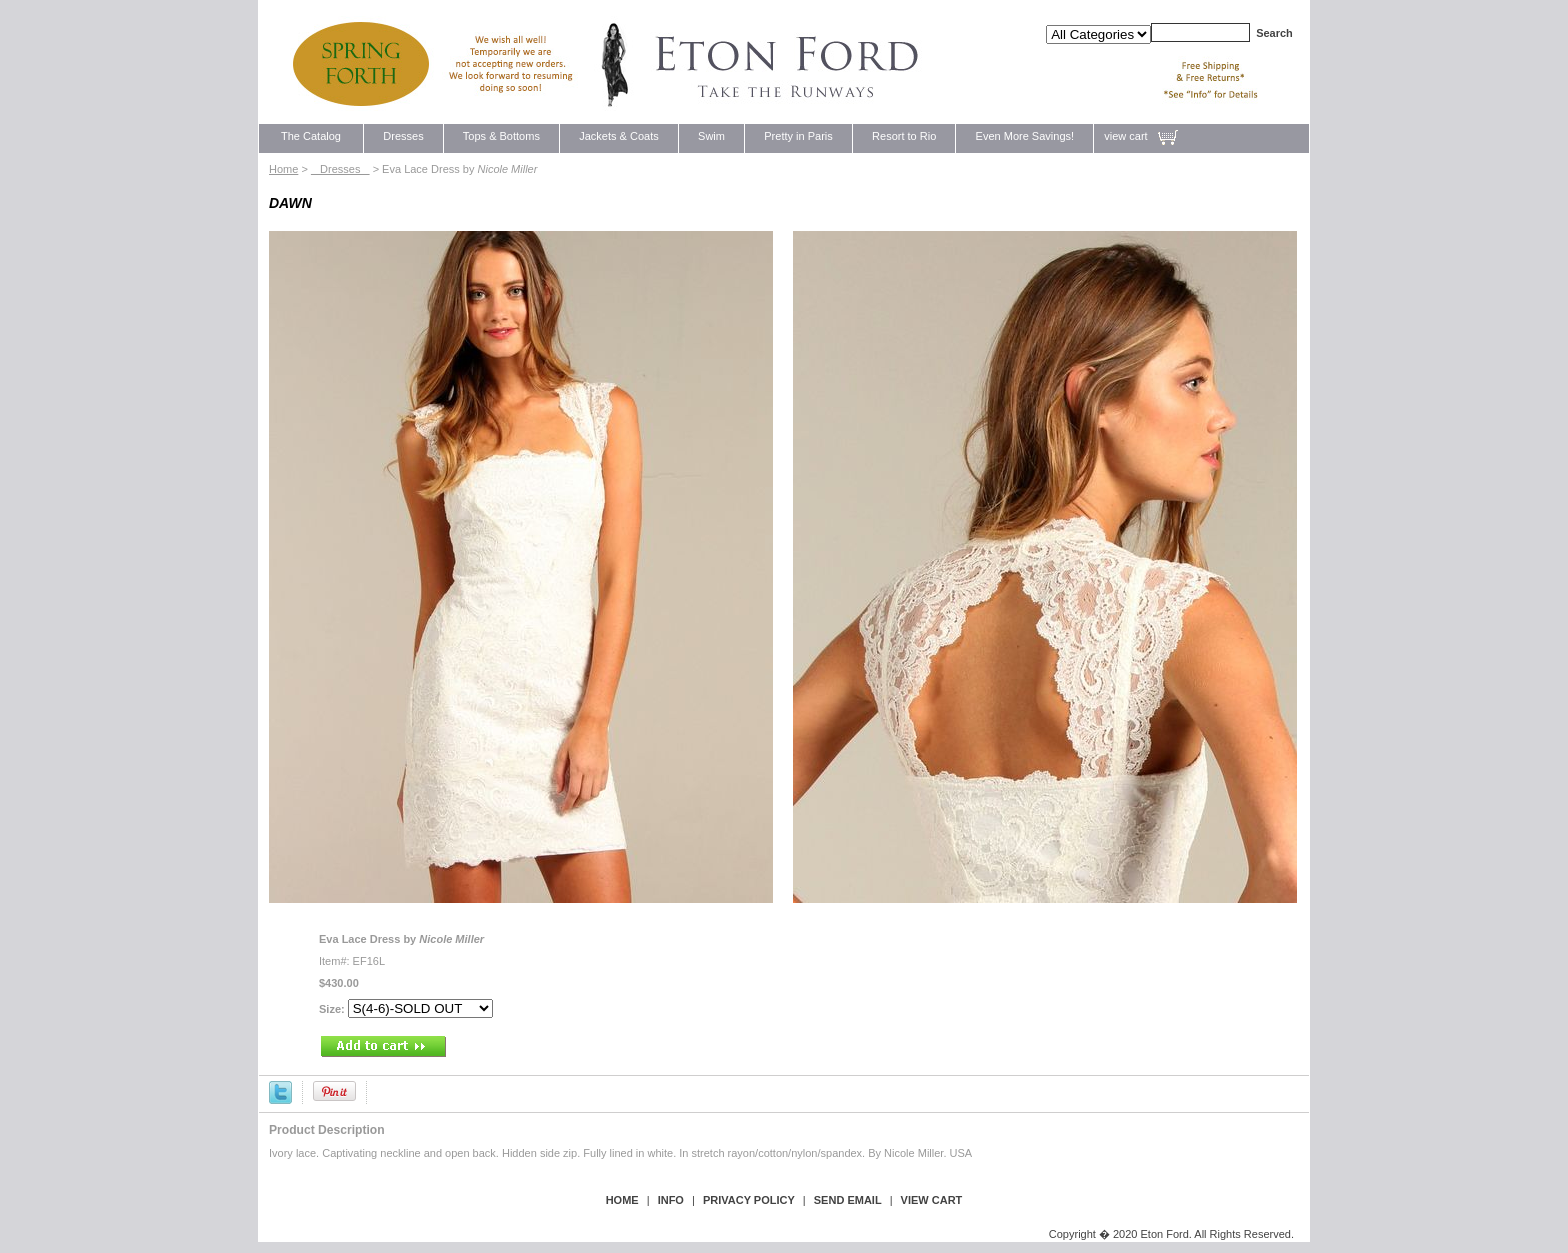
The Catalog (311, 136)
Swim (711, 136)
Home (283, 169)
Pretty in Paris (798, 136)
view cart (1125, 136)
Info (671, 1200)
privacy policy (749, 1200)
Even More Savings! (1024, 136)
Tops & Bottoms (501, 136)
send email (848, 1200)
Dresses (403, 136)
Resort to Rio (904, 136)
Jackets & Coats (619, 136)
